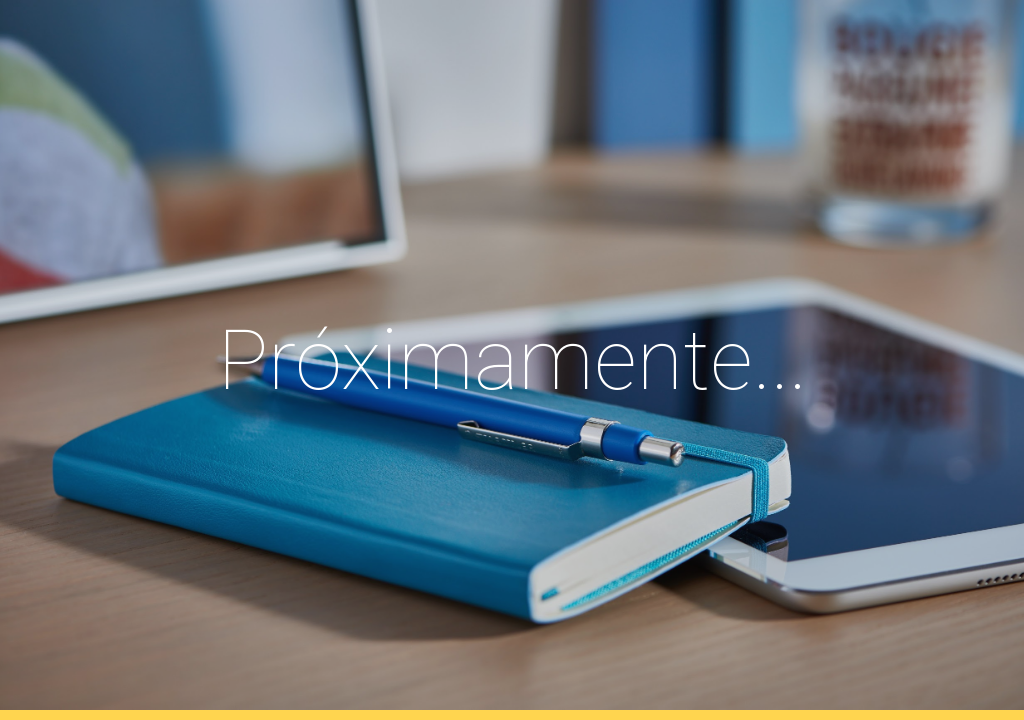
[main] (512, 360)
